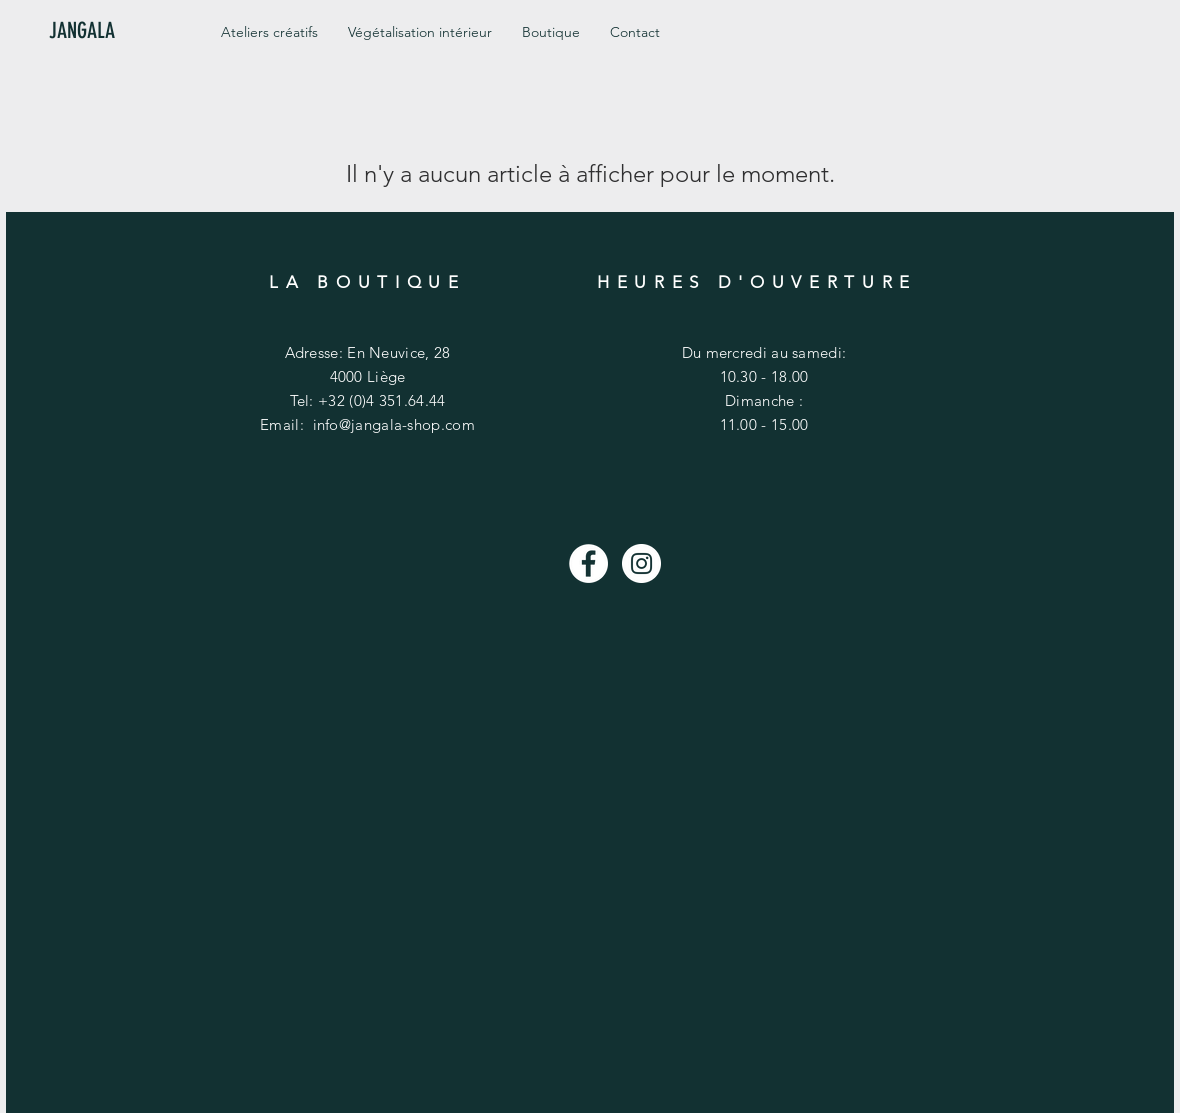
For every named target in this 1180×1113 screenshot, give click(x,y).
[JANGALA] (116, 31)
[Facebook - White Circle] (588, 563)
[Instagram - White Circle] (641, 563)
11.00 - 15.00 (764, 424)
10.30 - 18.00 (764, 376)
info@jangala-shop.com (394, 424)
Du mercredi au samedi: (764, 352)
